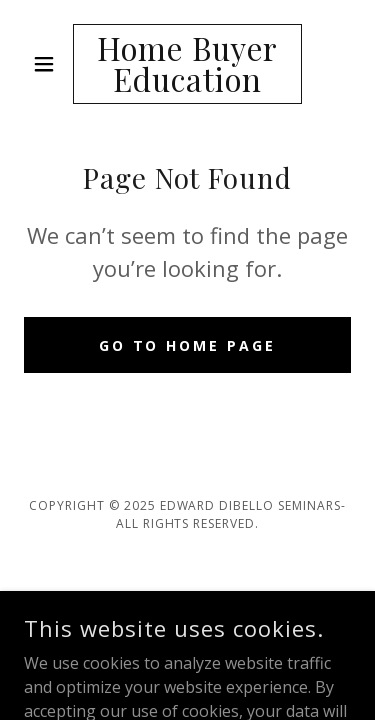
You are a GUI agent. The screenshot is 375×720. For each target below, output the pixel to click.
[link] (187, 64)
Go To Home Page (188, 345)
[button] (48, 64)
